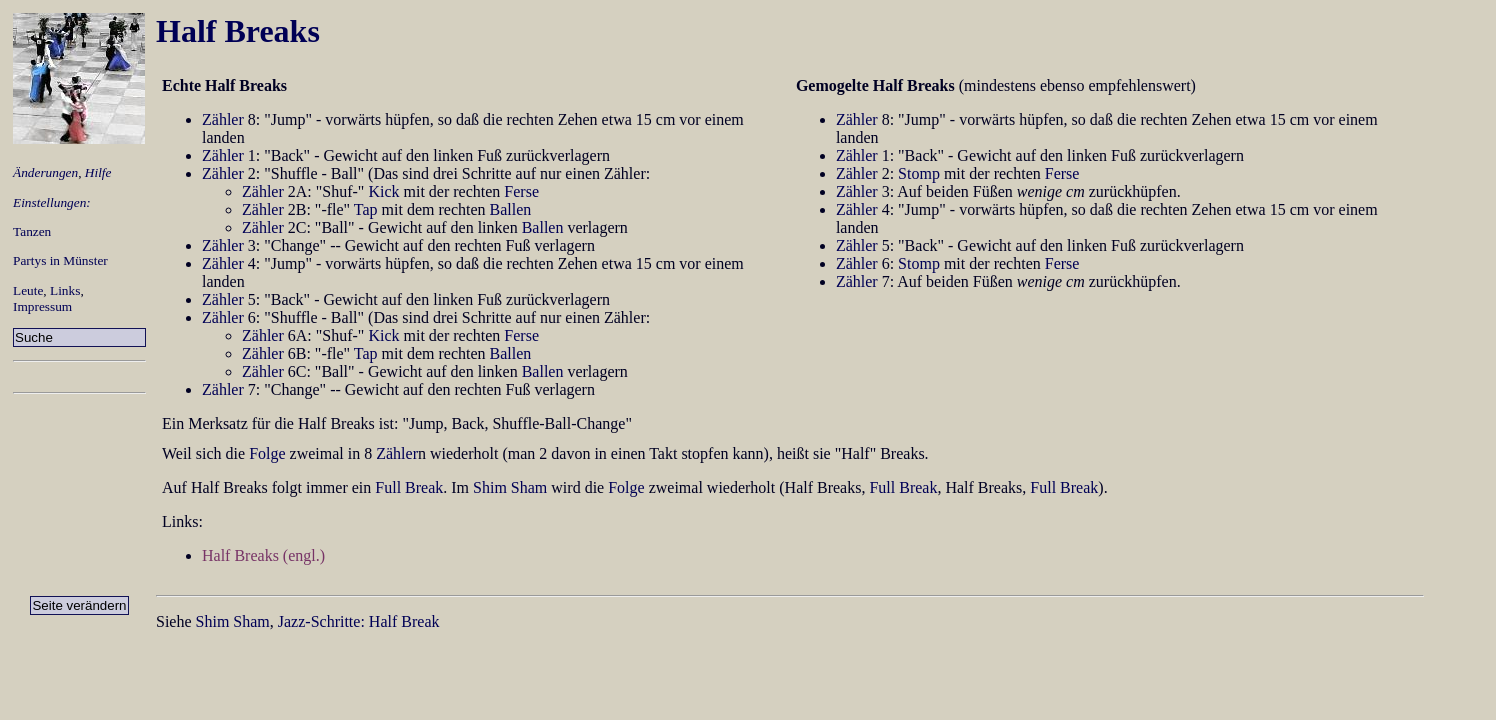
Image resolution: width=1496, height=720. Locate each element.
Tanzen (32, 231)
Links (65, 290)
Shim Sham (510, 487)
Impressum (42, 306)
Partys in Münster (60, 260)
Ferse (521, 191)
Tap (366, 209)
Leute (28, 290)
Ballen (511, 209)
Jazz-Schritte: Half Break (359, 621)
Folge (267, 453)
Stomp (919, 173)
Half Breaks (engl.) (263, 555)
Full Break (409, 487)
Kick (383, 191)
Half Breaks (238, 31)
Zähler (223, 119)
